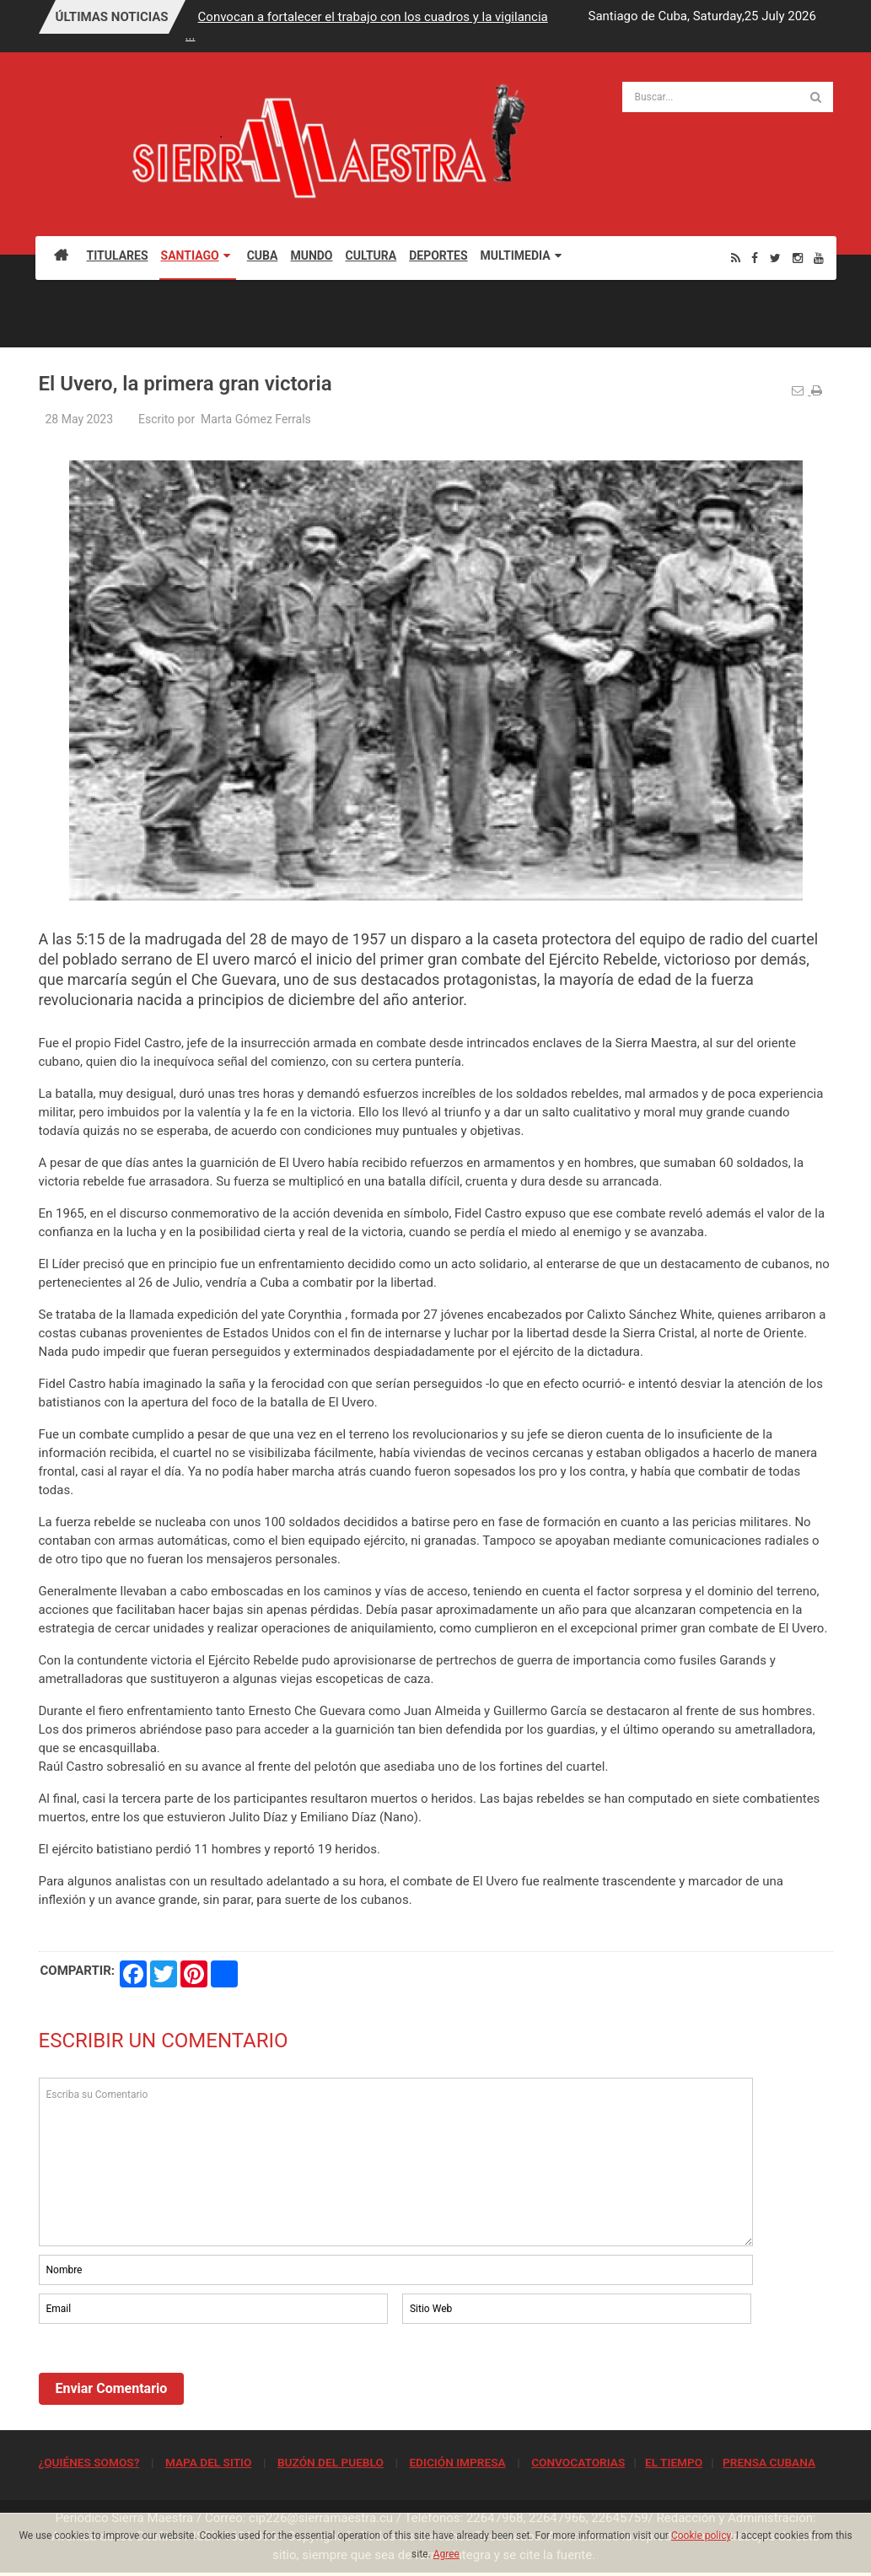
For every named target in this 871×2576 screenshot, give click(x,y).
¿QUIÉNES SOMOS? (89, 2462)
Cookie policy (701, 2535)
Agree (446, 2554)
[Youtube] (819, 258)
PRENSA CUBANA (769, 2462)
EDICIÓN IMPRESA (457, 2462)
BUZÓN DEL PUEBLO (330, 2462)
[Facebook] (754, 258)
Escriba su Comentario (396, 2162)
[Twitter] (775, 258)
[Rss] (735, 258)
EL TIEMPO (673, 2462)
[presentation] (167, 2374)
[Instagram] (798, 258)
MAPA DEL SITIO (208, 2462)
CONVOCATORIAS (578, 2462)
